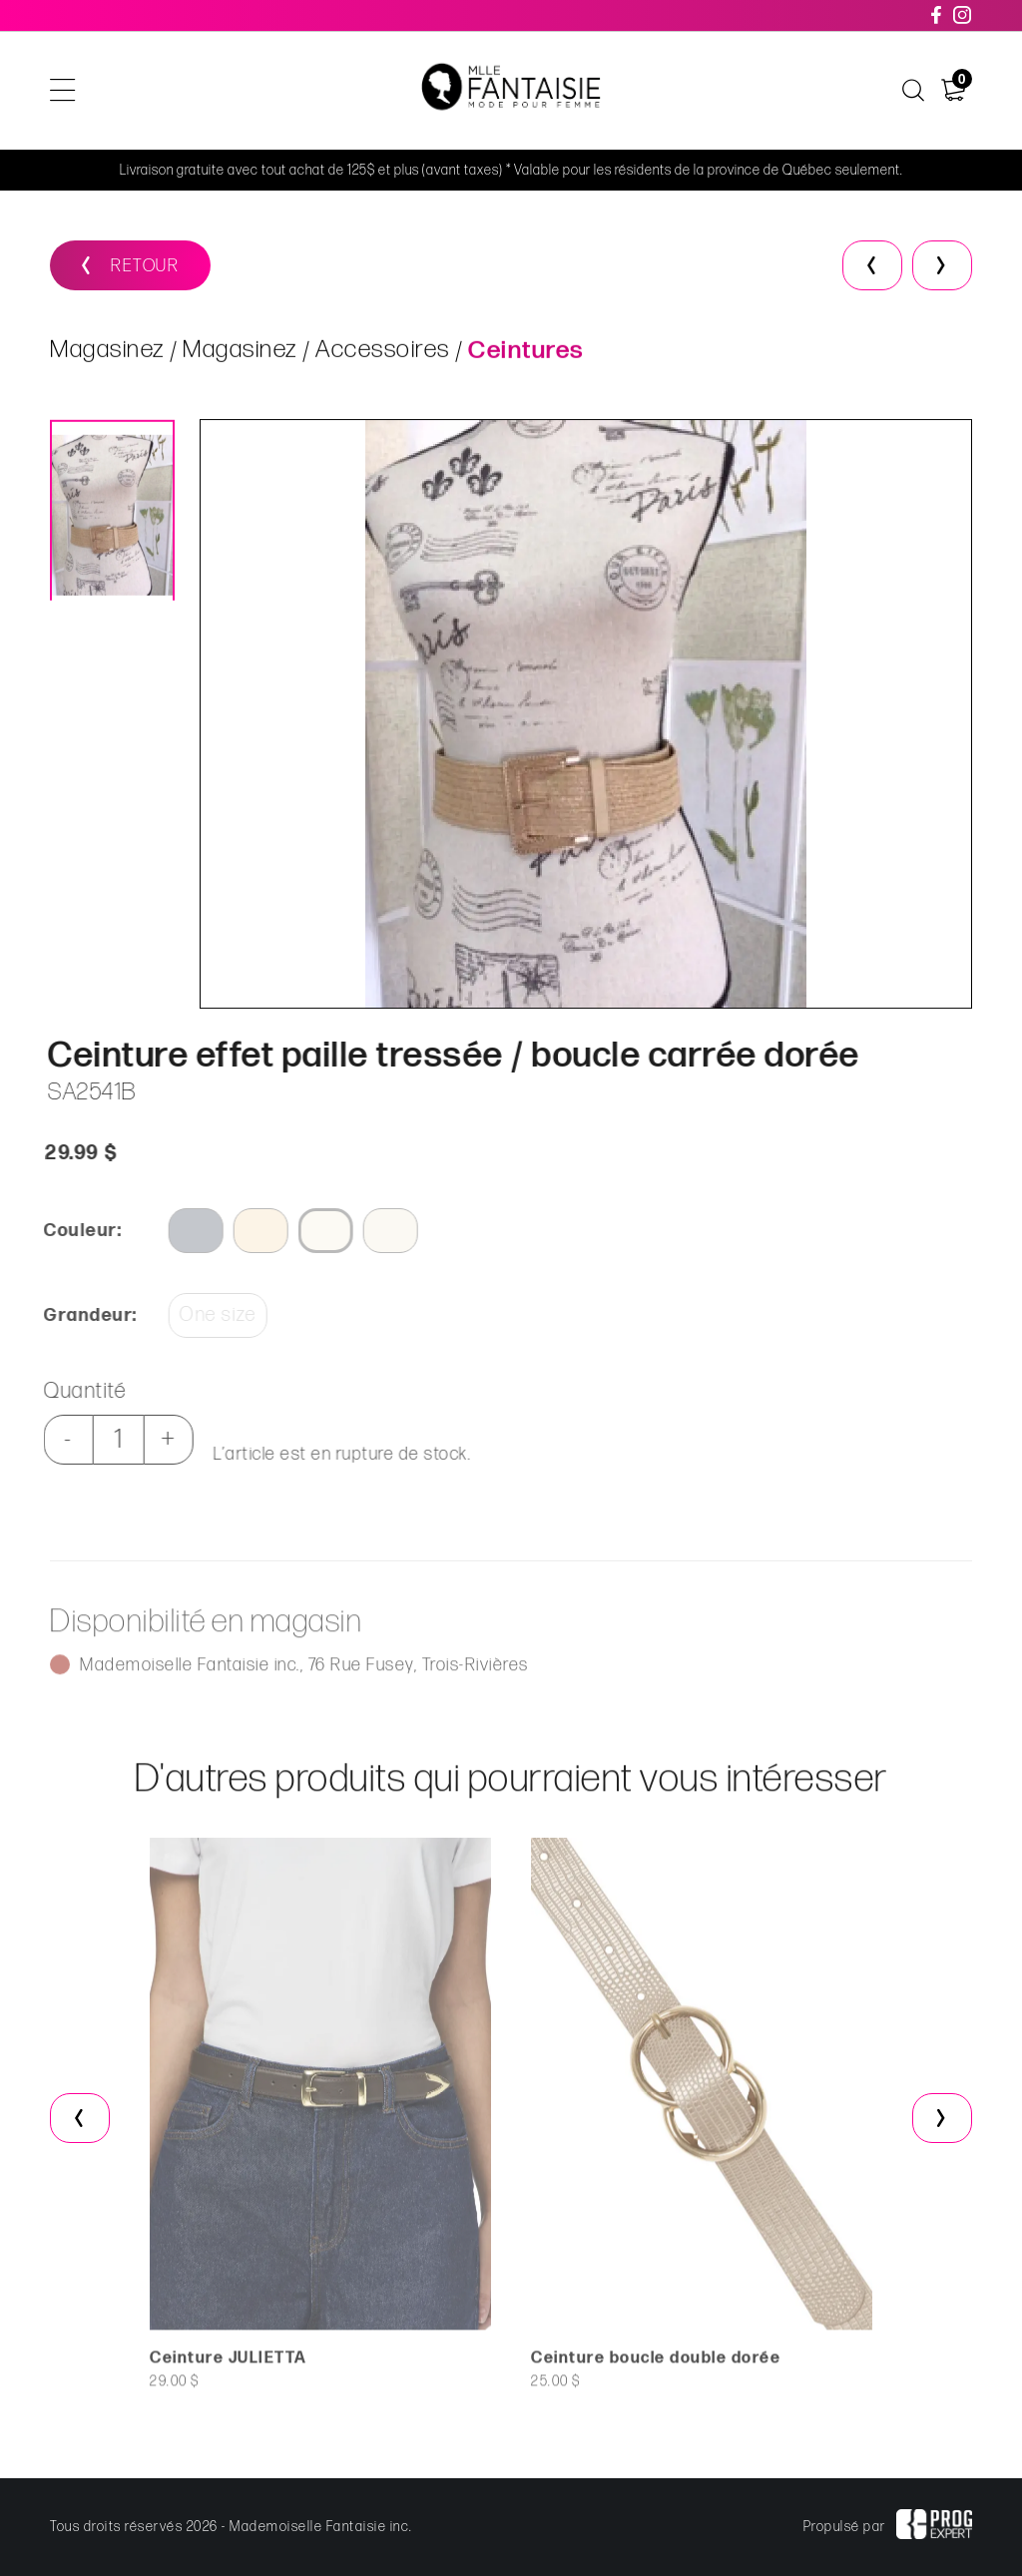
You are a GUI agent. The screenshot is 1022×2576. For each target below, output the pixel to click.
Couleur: (74, 1230)
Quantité (76, 1391)
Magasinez (107, 353)
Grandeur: (82, 1315)
